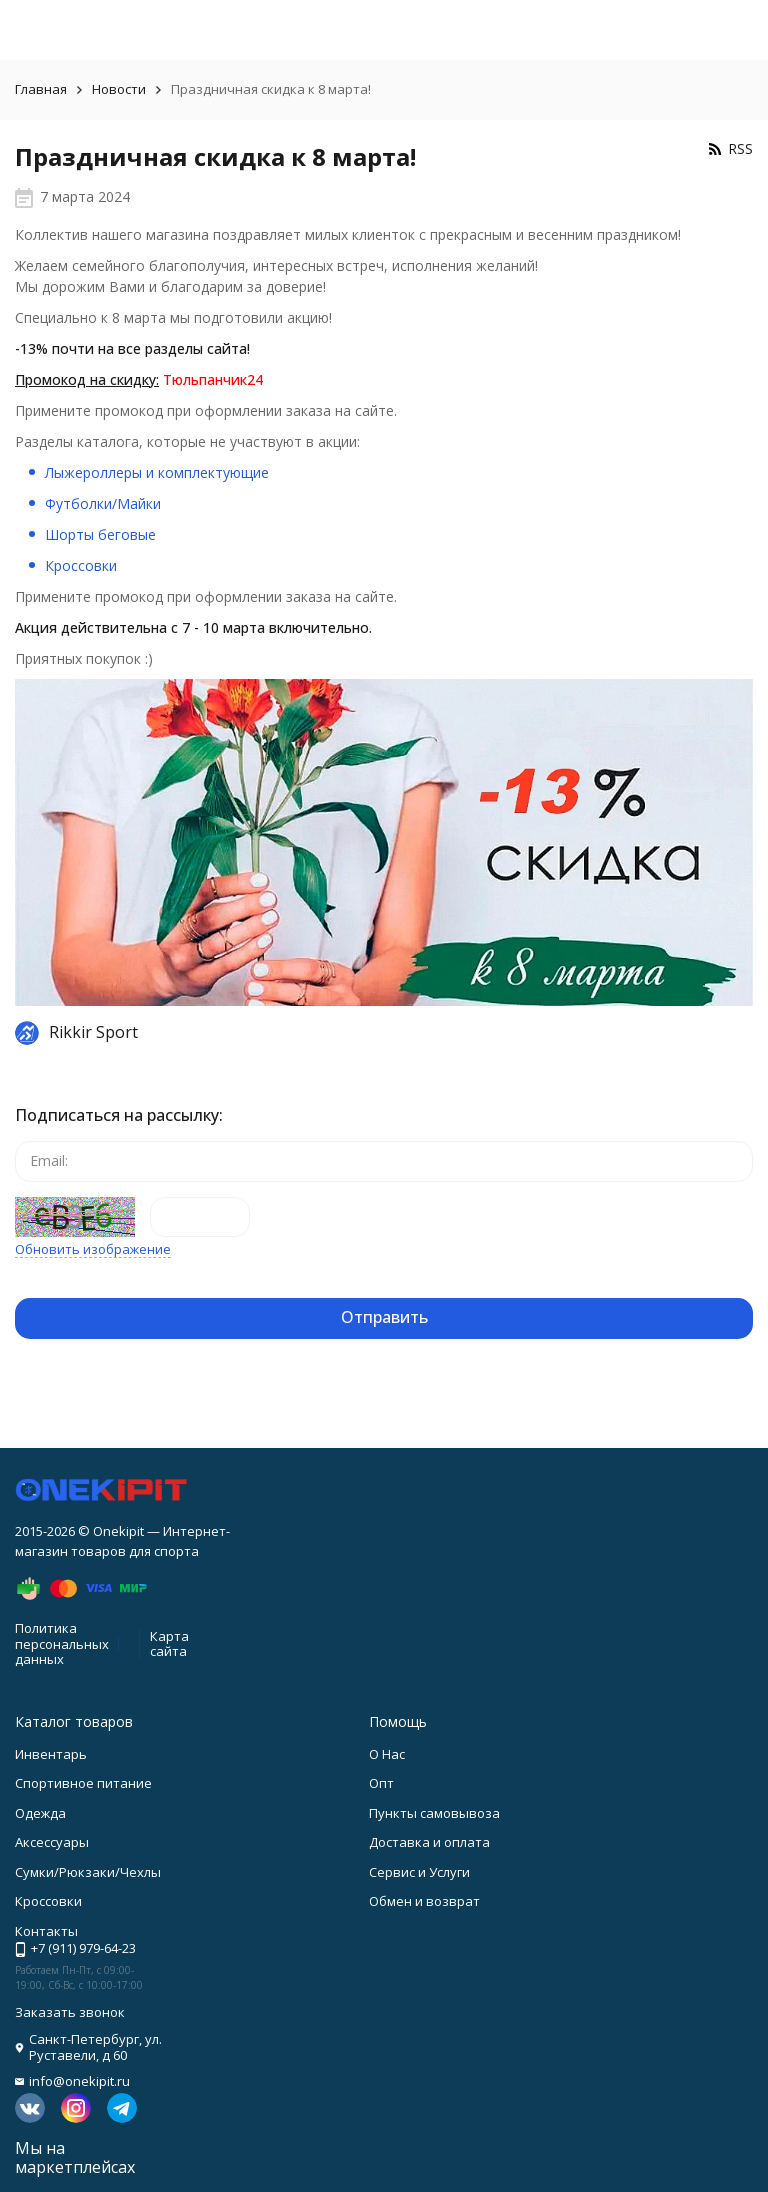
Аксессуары (52, 1842)
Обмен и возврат (424, 1901)
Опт (381, 1783)
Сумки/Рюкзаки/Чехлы (88, 1872)
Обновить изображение (93, 1250)
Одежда (40, 1813)
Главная (41, 89)
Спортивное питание (83, 1783)
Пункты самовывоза (434, 1813)
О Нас (387, 1754)
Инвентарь (51, 1754)
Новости (119, 89)
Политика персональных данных (62, 1643)
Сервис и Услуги (419, 1872)
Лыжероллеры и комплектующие (157, 472)
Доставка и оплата (429, 1842)
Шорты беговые (100, 534)
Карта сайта (169, 1644)
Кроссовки (81, 565)
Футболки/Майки (103, 503)
